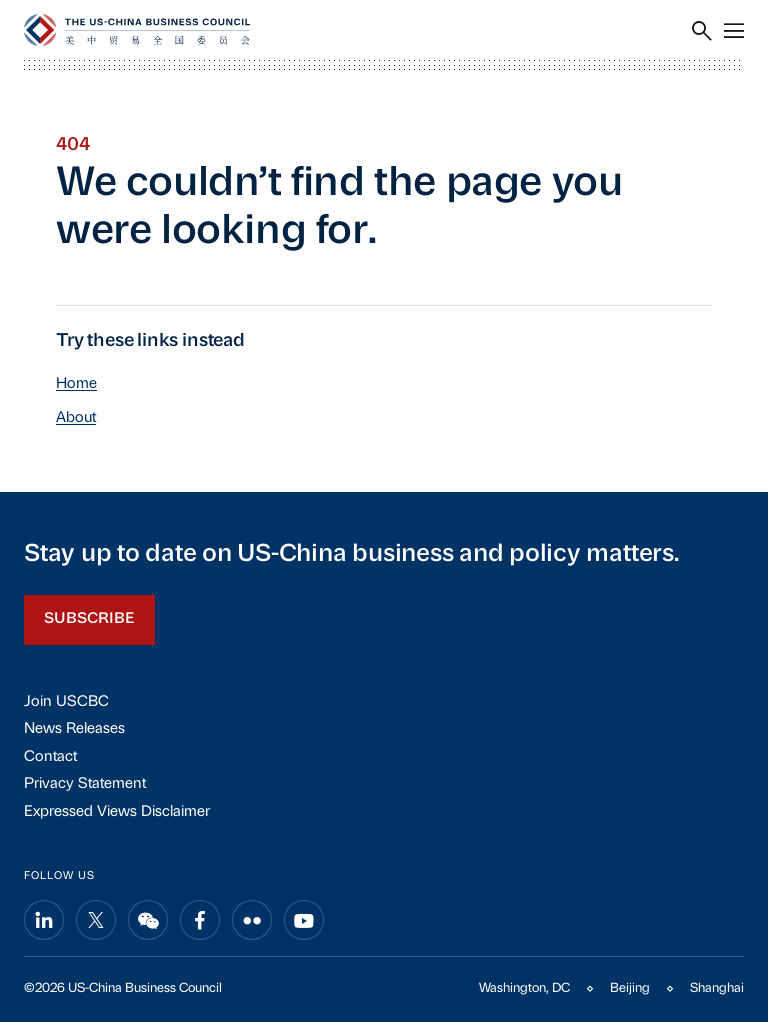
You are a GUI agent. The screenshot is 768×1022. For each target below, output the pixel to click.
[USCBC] (137, 30)
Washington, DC (524, 988)
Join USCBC (66, 702)
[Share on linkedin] (44, 920)
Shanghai (717, 988)
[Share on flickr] (252, 920)
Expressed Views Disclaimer (117, 812)
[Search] (702, 31)
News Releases (74, 729)
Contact (50, 757)
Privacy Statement (85, 784)
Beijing (630, 988)
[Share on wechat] (148, 920)
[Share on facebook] (200, 920)
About (76, 418)
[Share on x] (96, 920)
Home (76, 384)
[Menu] (734, 31)
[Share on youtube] (304, 920)
